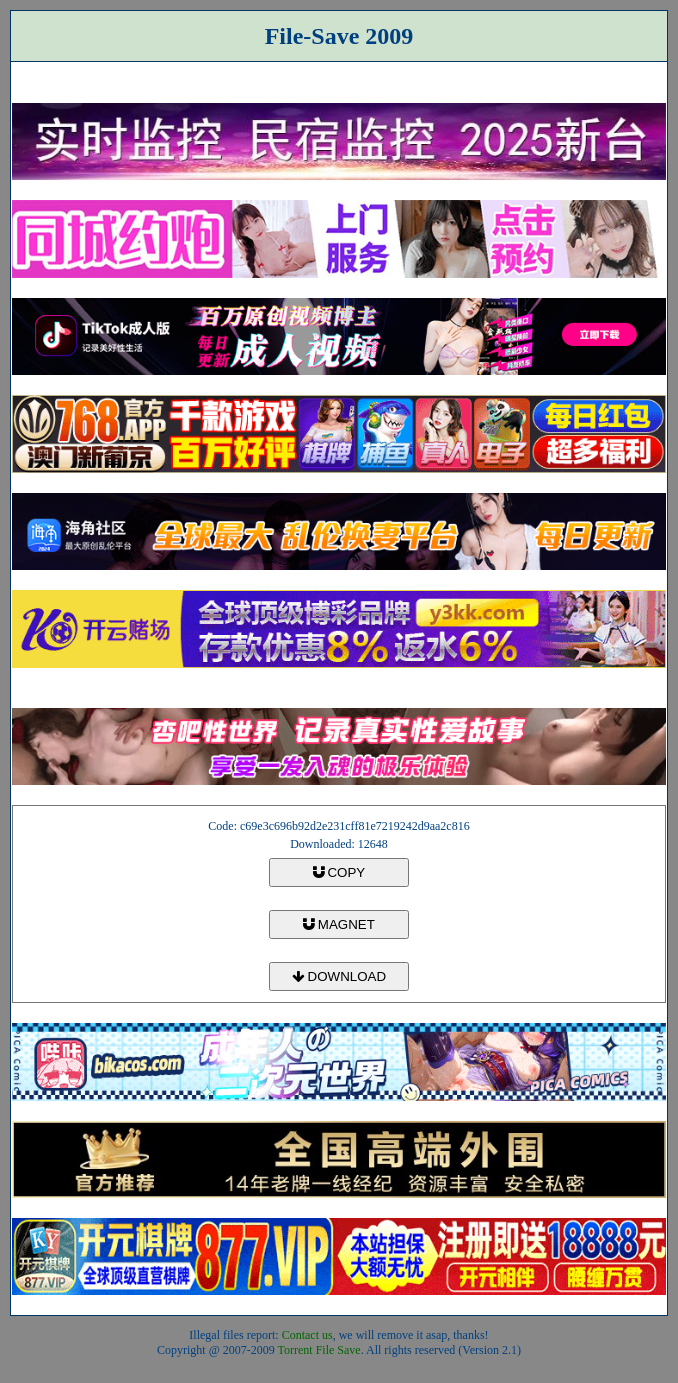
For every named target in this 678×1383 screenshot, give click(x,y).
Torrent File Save (319, 1350)
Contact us (307, 1335)
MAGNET (339, 924)
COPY (339, 872)
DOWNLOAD (339, 976)
